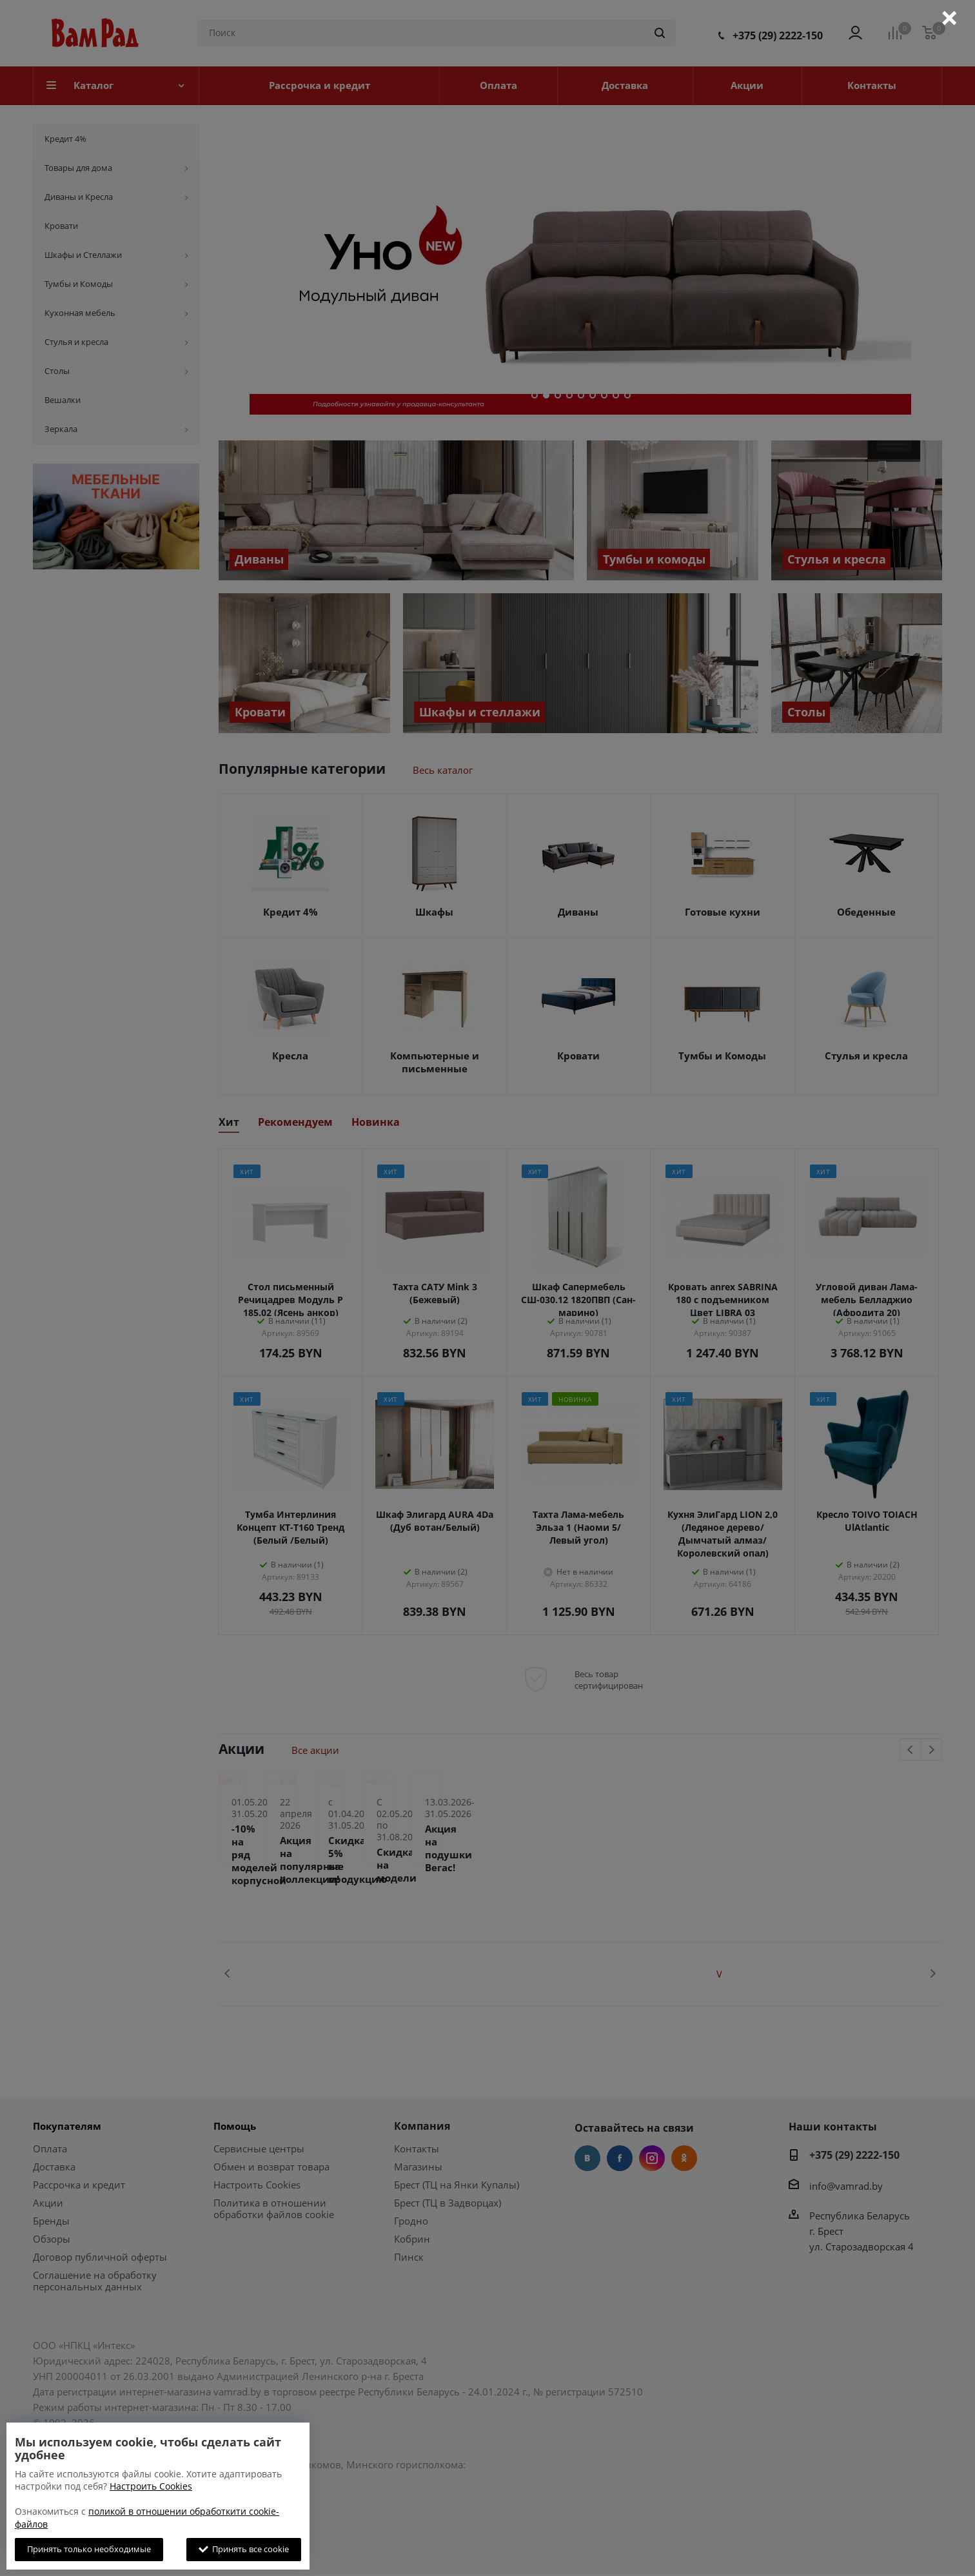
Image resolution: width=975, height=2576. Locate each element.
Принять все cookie (244, 2549)
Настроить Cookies (151, 2486)
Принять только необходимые (89, 2549)
